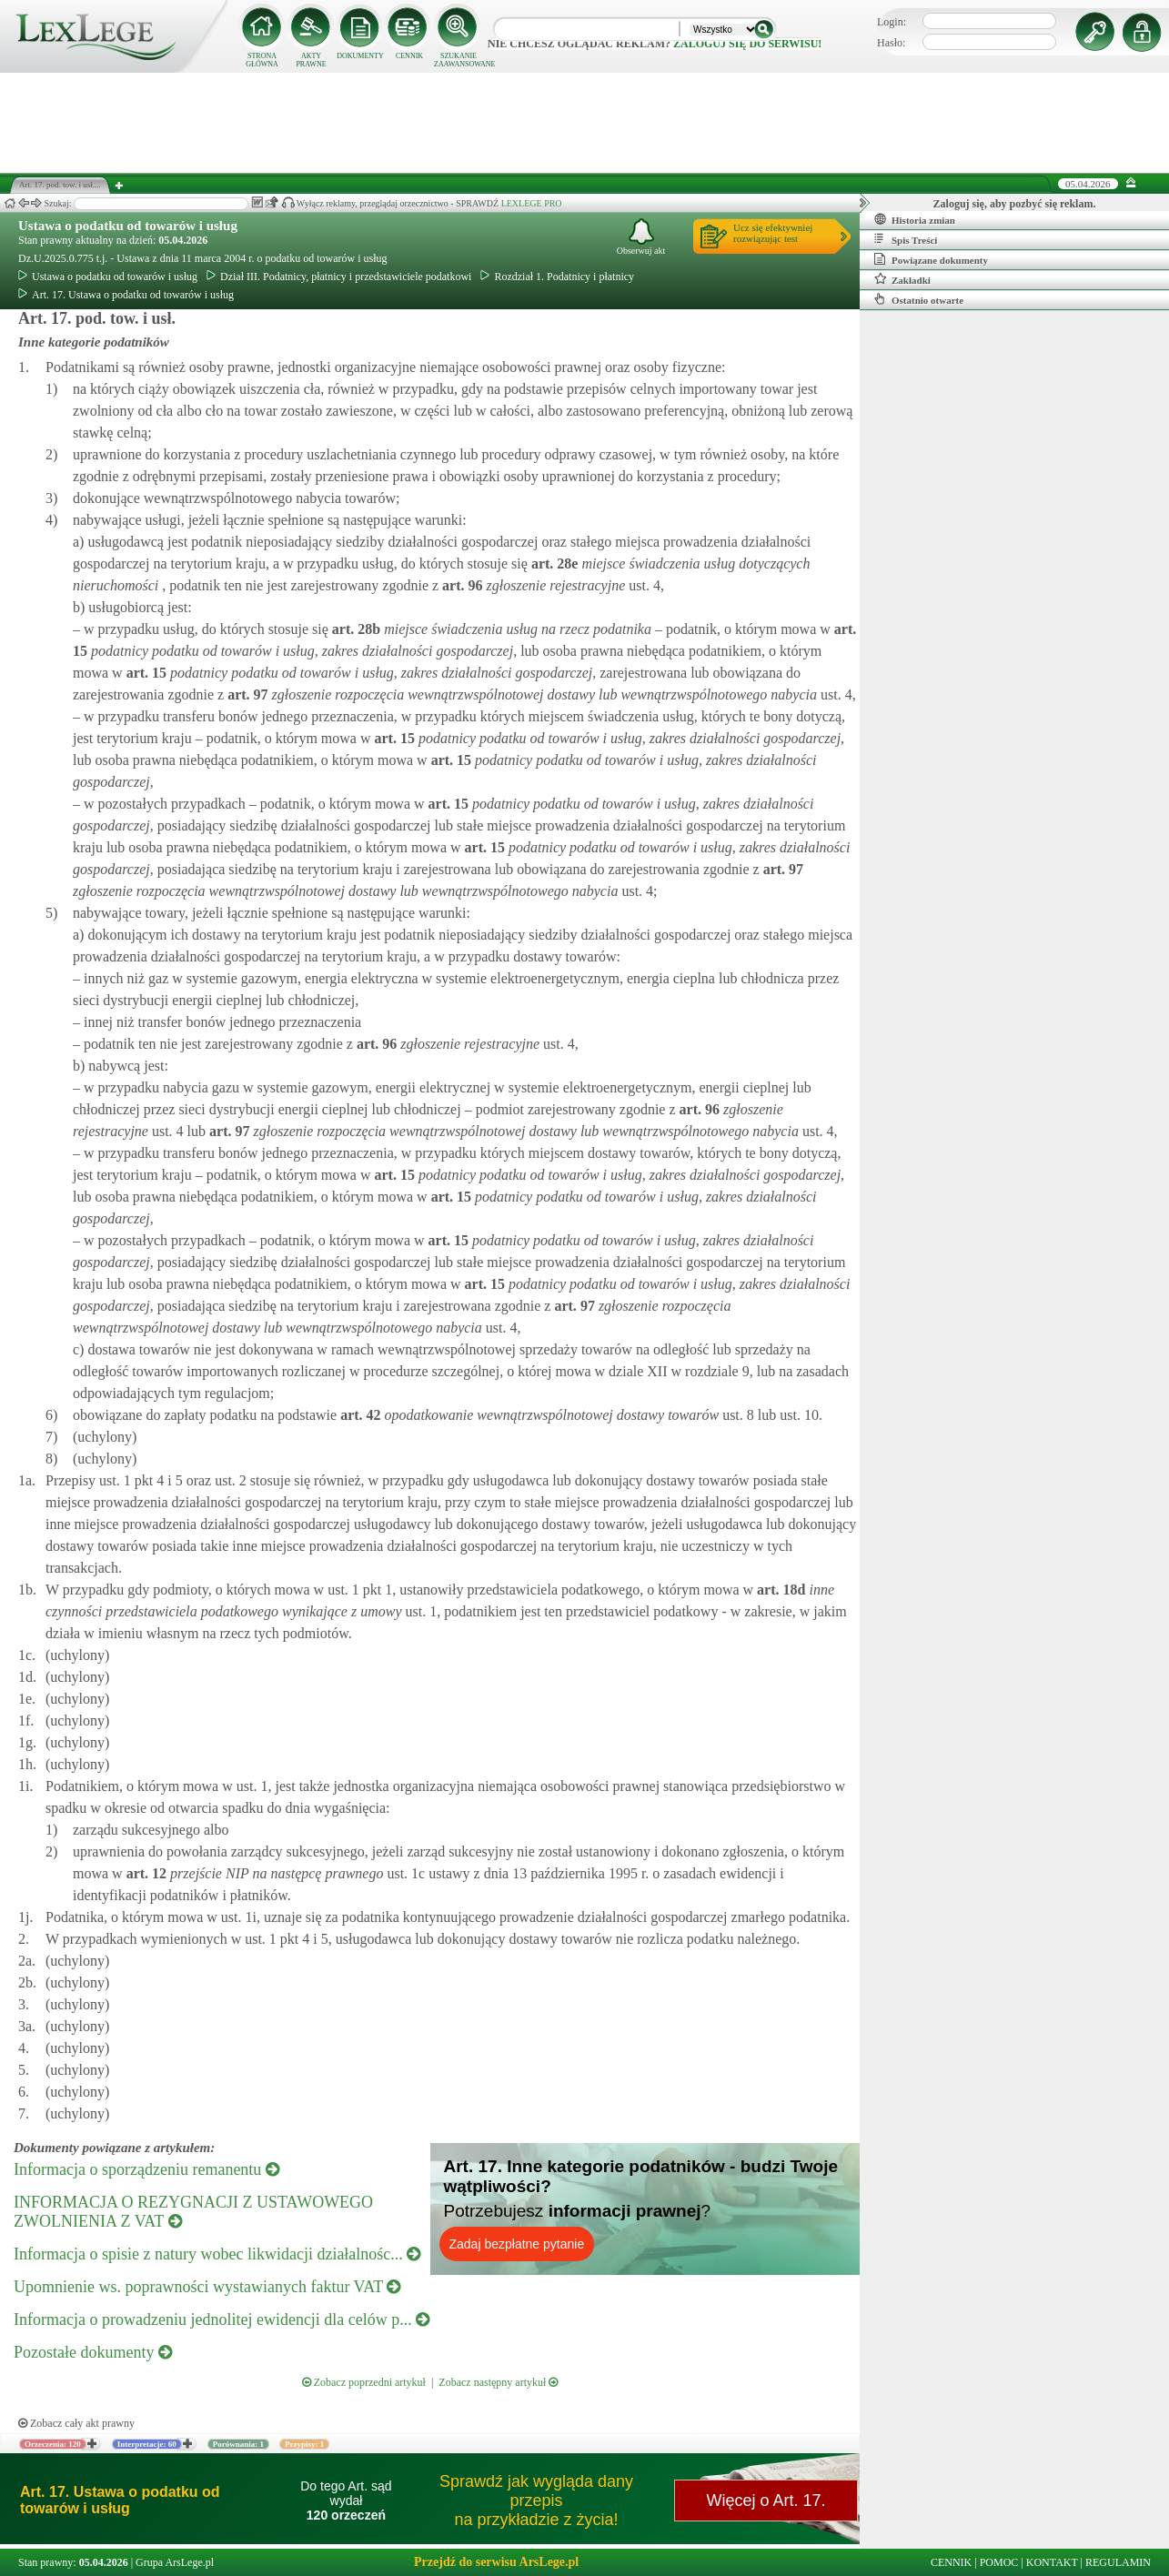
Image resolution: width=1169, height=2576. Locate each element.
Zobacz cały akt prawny (76, 2423)
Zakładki (902, 279)
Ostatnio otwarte (918, 299)
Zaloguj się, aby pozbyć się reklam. (1014, 203)
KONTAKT (1052, 2562)
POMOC (999, 2562)
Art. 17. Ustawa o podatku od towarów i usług (126, 294)
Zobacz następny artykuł (498, 2382)
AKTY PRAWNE (311, 60)
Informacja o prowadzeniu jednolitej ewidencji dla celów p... (221, 2319)
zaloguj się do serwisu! (747, 43)
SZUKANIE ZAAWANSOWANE (458, 60)
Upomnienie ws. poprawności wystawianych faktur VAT (207, 2287)
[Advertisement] (585, 123)
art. (553, 563)
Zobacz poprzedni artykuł (364, 2382)
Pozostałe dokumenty (93, 2352)
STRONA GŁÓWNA (262, 60)
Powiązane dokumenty (931, 259)
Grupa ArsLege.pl (175, 2562)
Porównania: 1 (238, 2444)
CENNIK (409, 56)
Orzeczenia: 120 (53, 2444)
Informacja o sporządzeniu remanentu (146, 2169)
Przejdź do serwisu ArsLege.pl (496, 2562)
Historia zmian (914, 219)
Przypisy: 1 (304, 2444)
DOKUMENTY (360, 56)
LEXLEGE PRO (531, 203)
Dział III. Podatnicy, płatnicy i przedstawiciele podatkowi (339, 276)
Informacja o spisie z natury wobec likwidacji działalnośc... (217, 2254)
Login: (891, 21)
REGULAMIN (1118, 2562)
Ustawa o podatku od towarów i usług (127, 225)
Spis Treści (905, 239)
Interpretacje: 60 (146, 2444)
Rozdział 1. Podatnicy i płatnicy (557, 276)
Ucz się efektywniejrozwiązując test (772, 233)
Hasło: (891, 42)
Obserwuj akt (641, 237)
